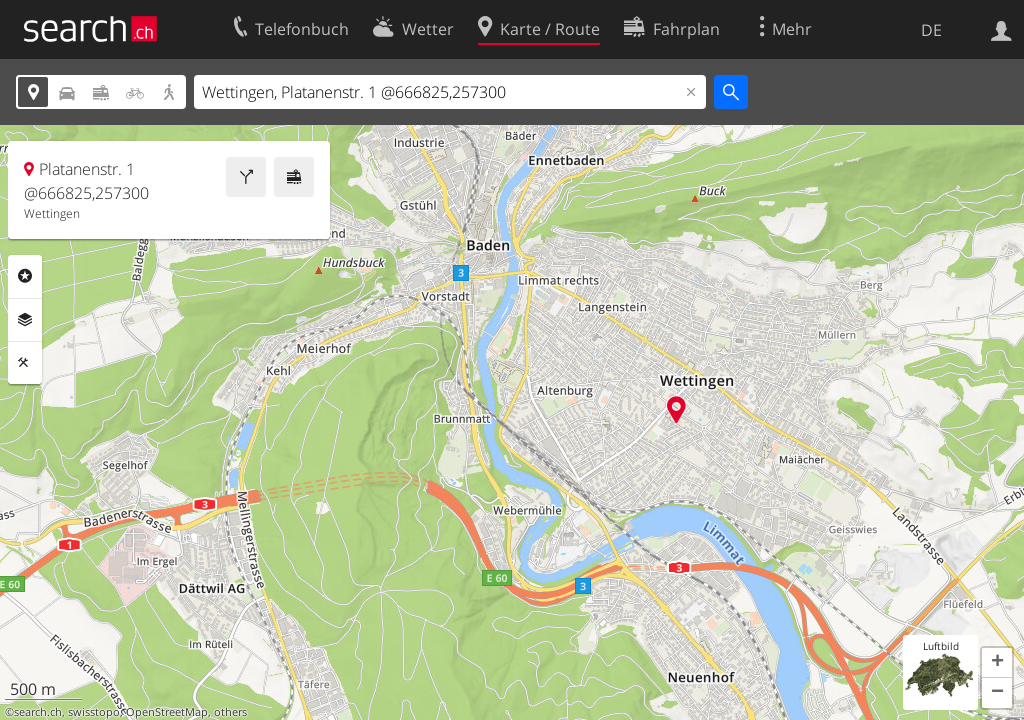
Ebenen (25, 320)
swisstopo (94, 712)
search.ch (38, 712)
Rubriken (25, 276)
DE (931, 30)
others (230, 712)
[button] (997, 663)
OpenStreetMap (167, 712)
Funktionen (25, 363)
